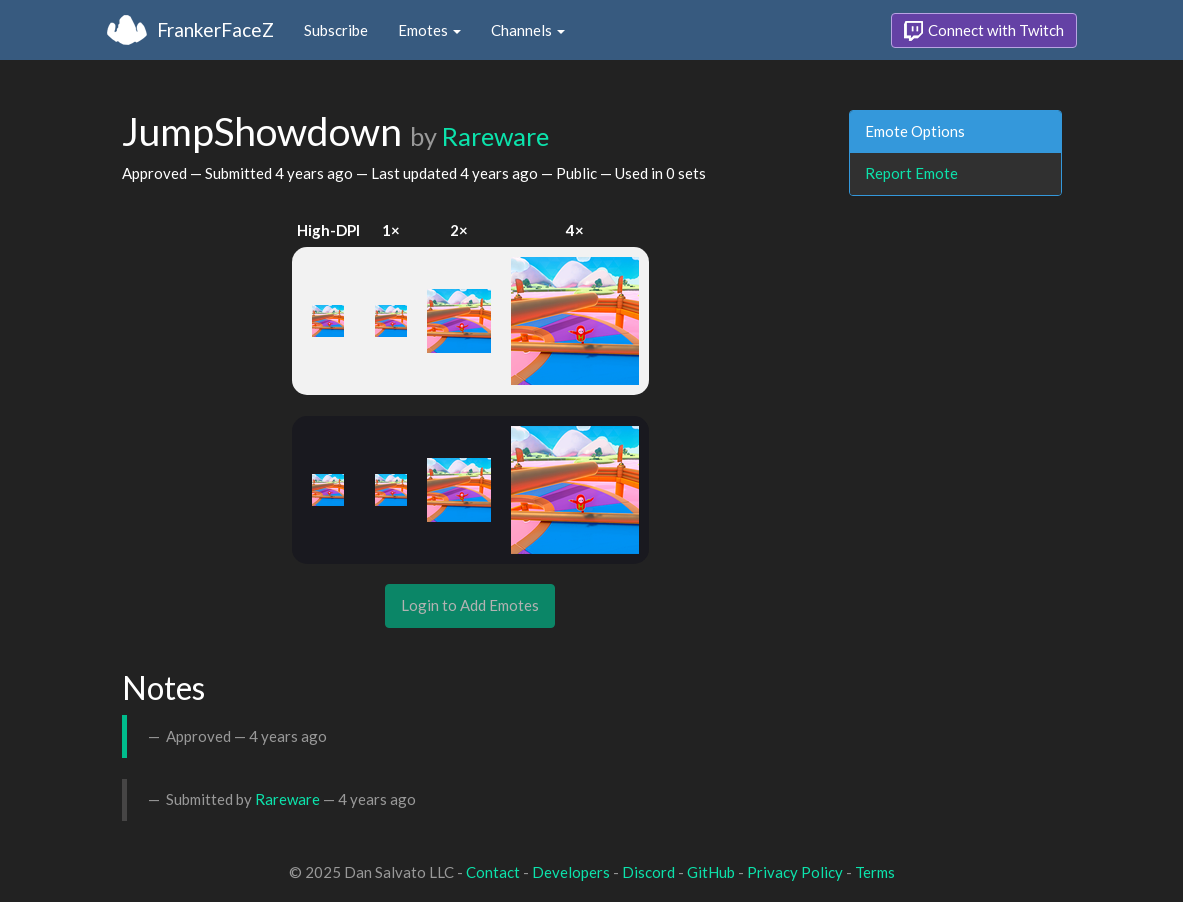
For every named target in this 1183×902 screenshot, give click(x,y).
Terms (875, 872)
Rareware (495, 136)
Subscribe (336, 30)
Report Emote (911, 173)
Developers (571, 872)
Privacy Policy (795, 872)
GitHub (711, 872)
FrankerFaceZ (215, 29)
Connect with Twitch (984, 31)
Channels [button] (528, 30)
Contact (493, 872)
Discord (648, 872)
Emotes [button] (429, 30)
